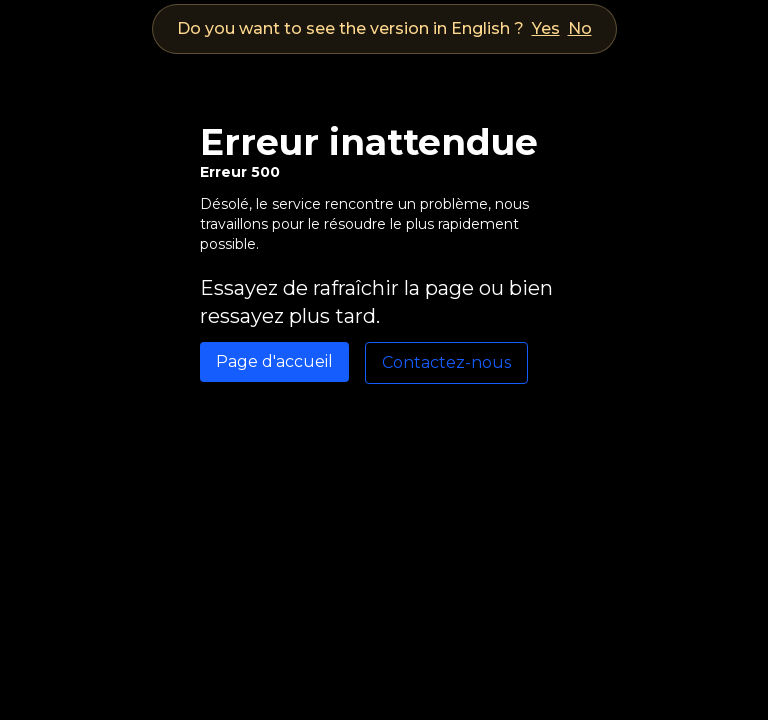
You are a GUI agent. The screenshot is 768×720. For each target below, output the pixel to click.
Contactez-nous (446, 362)
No (580, 28)
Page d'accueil (274, 361)
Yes (546, 28)
